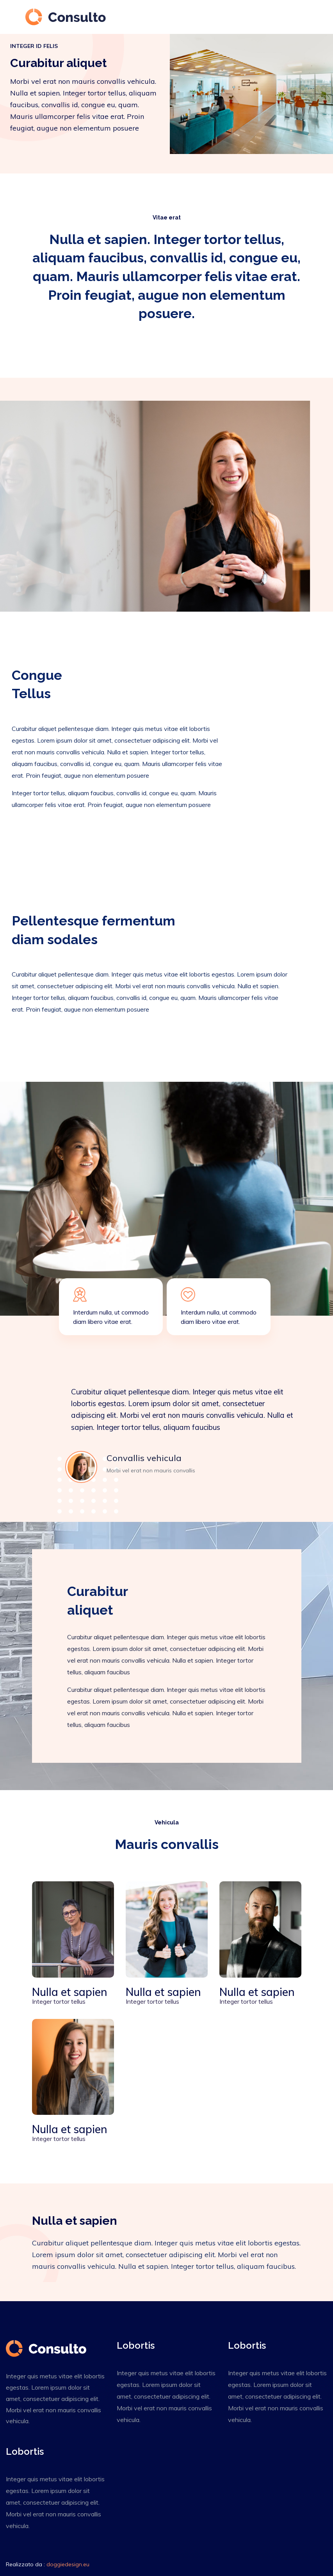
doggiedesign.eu (67, 2564)
